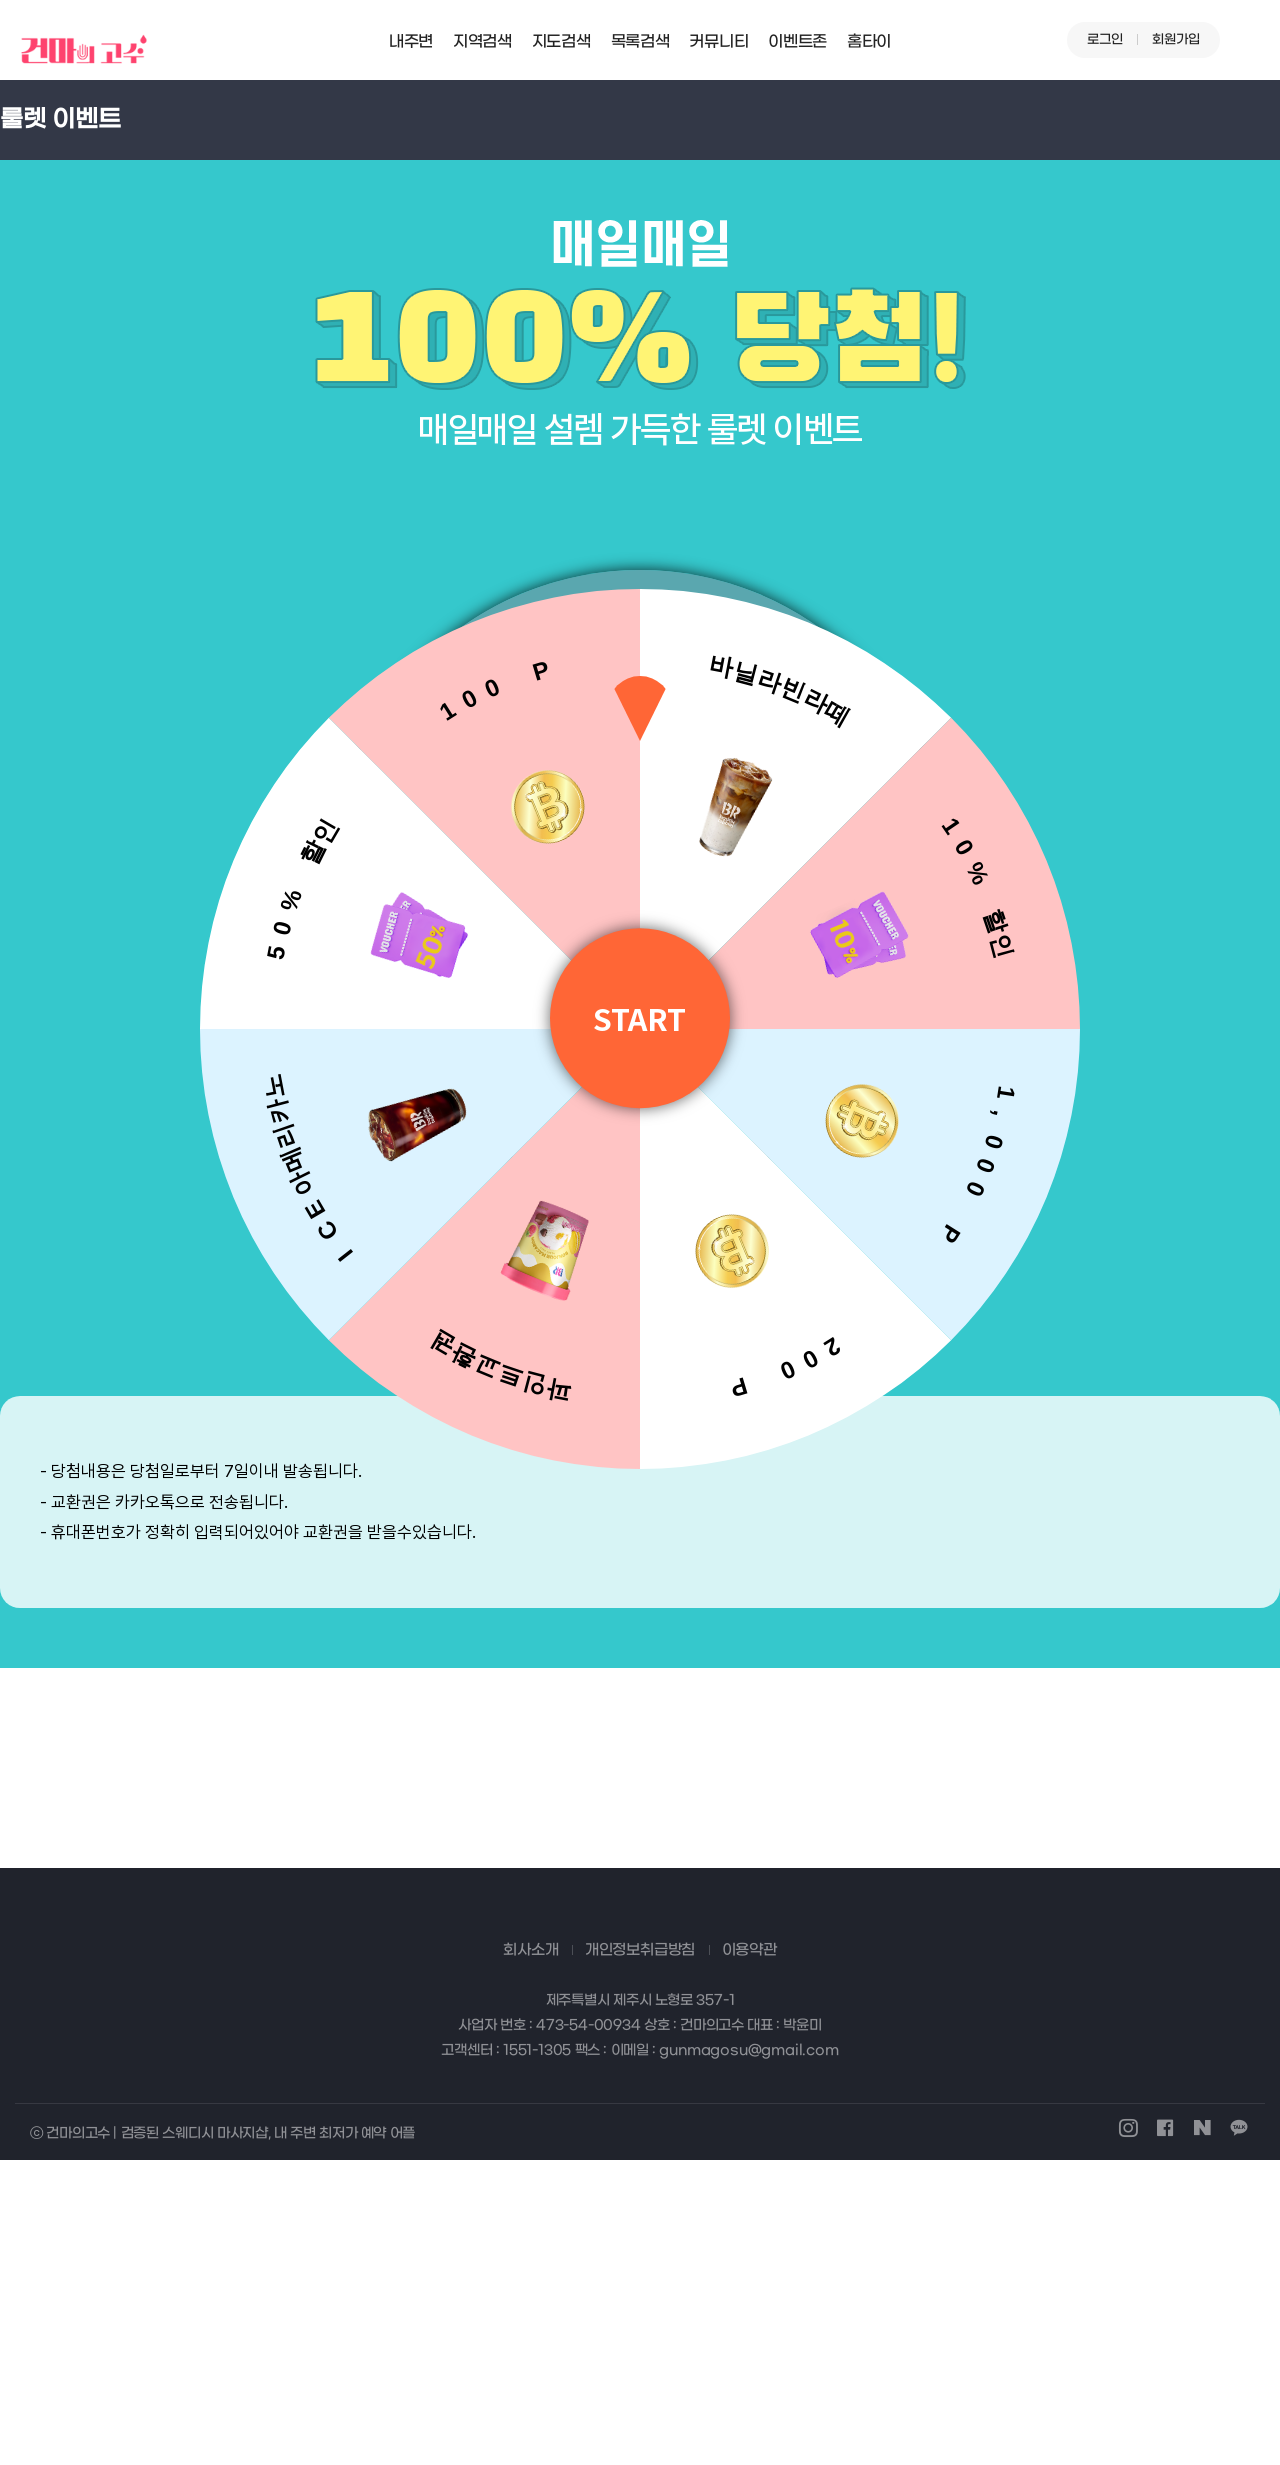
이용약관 (749, 2254)
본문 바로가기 (0, 0)
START (640, 1018)
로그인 (1105, 39)
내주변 (411, 41)
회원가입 (1176, 39)
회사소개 (530, 2254)
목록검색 (640, 41)
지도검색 (561, 41)
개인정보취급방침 (640, 2254)
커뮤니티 (718, 41)
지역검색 (482, 41)
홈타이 (869, 41)
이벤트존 (797, 41)
